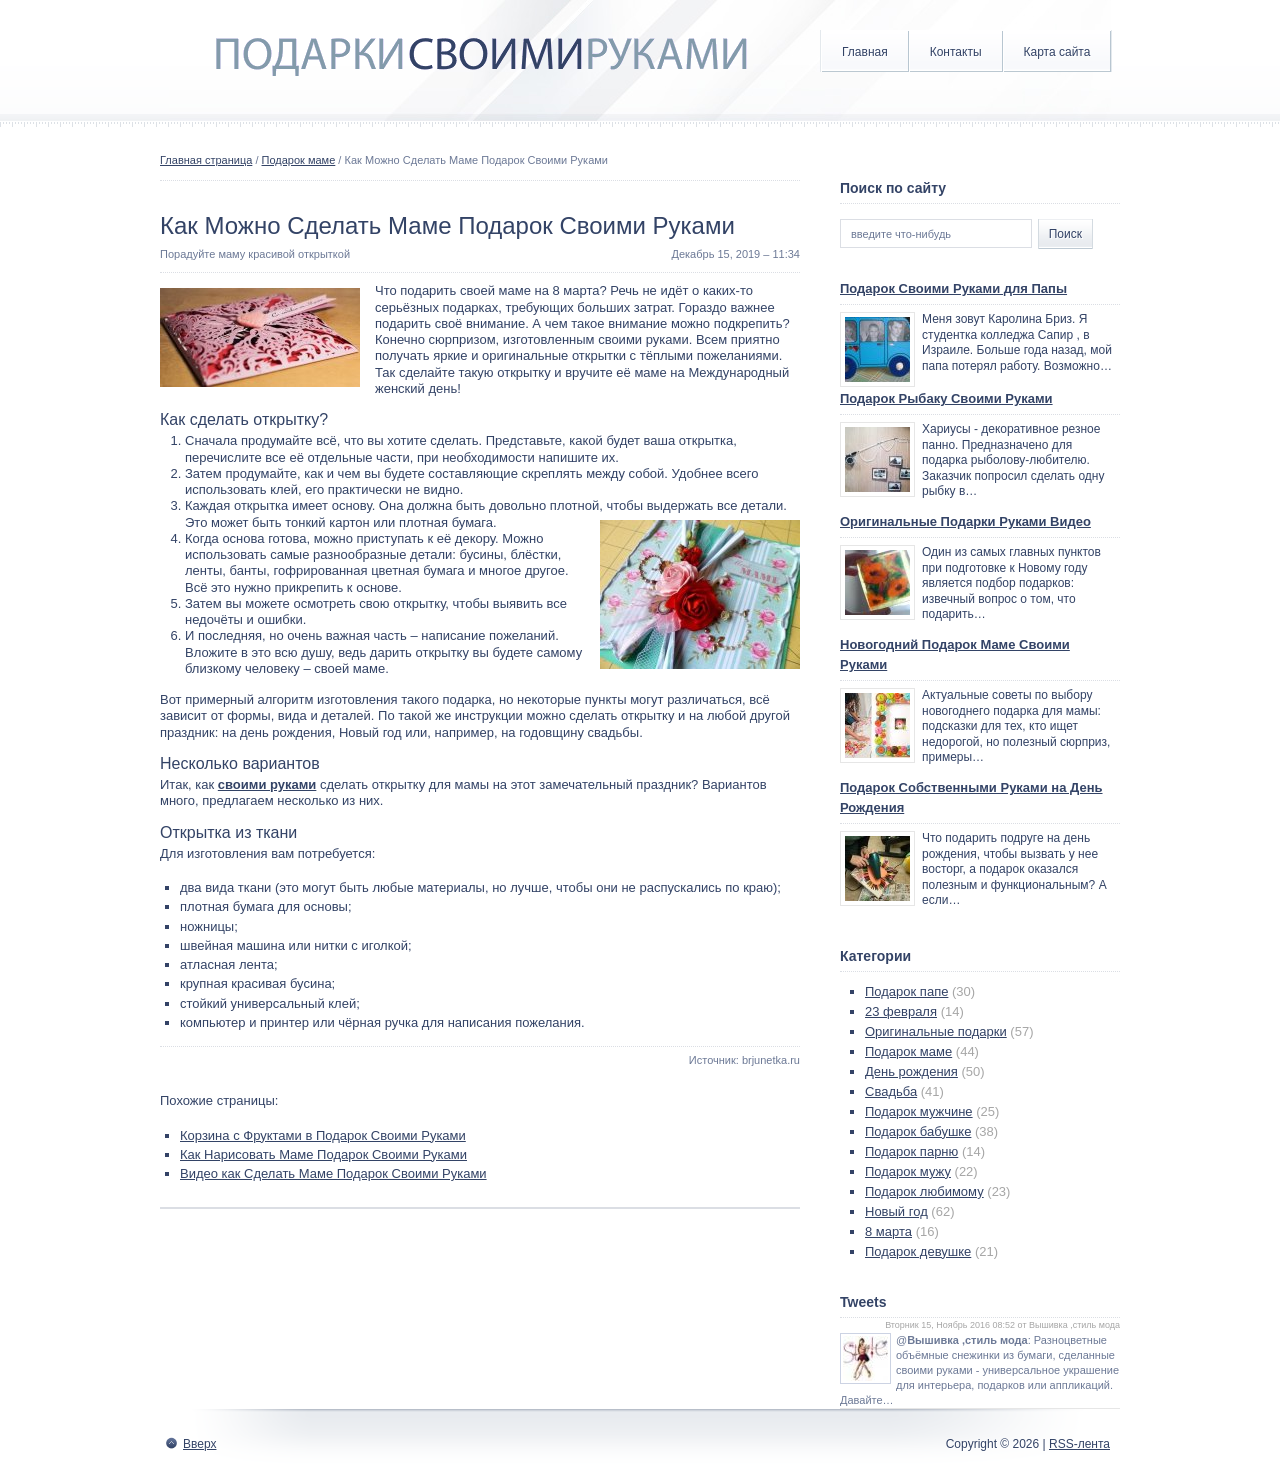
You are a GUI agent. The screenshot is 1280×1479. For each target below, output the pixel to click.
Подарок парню (911, 1151)
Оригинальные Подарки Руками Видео (965, 521)
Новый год (896, 1211)
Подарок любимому (924, 1191)
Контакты (956, 52)
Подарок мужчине (919, 1111)
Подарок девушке (918, 1251)
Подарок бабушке (918, 1131)
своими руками (267, 784)
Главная (865, 52)
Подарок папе (906, 991)
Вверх (199, 1444)
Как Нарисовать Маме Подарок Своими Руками (323, 1154)
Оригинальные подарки (936, 1031)
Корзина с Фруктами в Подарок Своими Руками (323, 1135)
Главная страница (206, 160)
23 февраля (901, 1011)
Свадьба (891, 1091)
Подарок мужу (908, 1171)
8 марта (888, 1231)
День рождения (911, 1071)
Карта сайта (1057, 52)
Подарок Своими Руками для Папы (953, 288)
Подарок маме (299, 160)
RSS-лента (1079, 1444)
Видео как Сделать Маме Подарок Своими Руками (333, 1173)
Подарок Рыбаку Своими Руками (946, 398)
